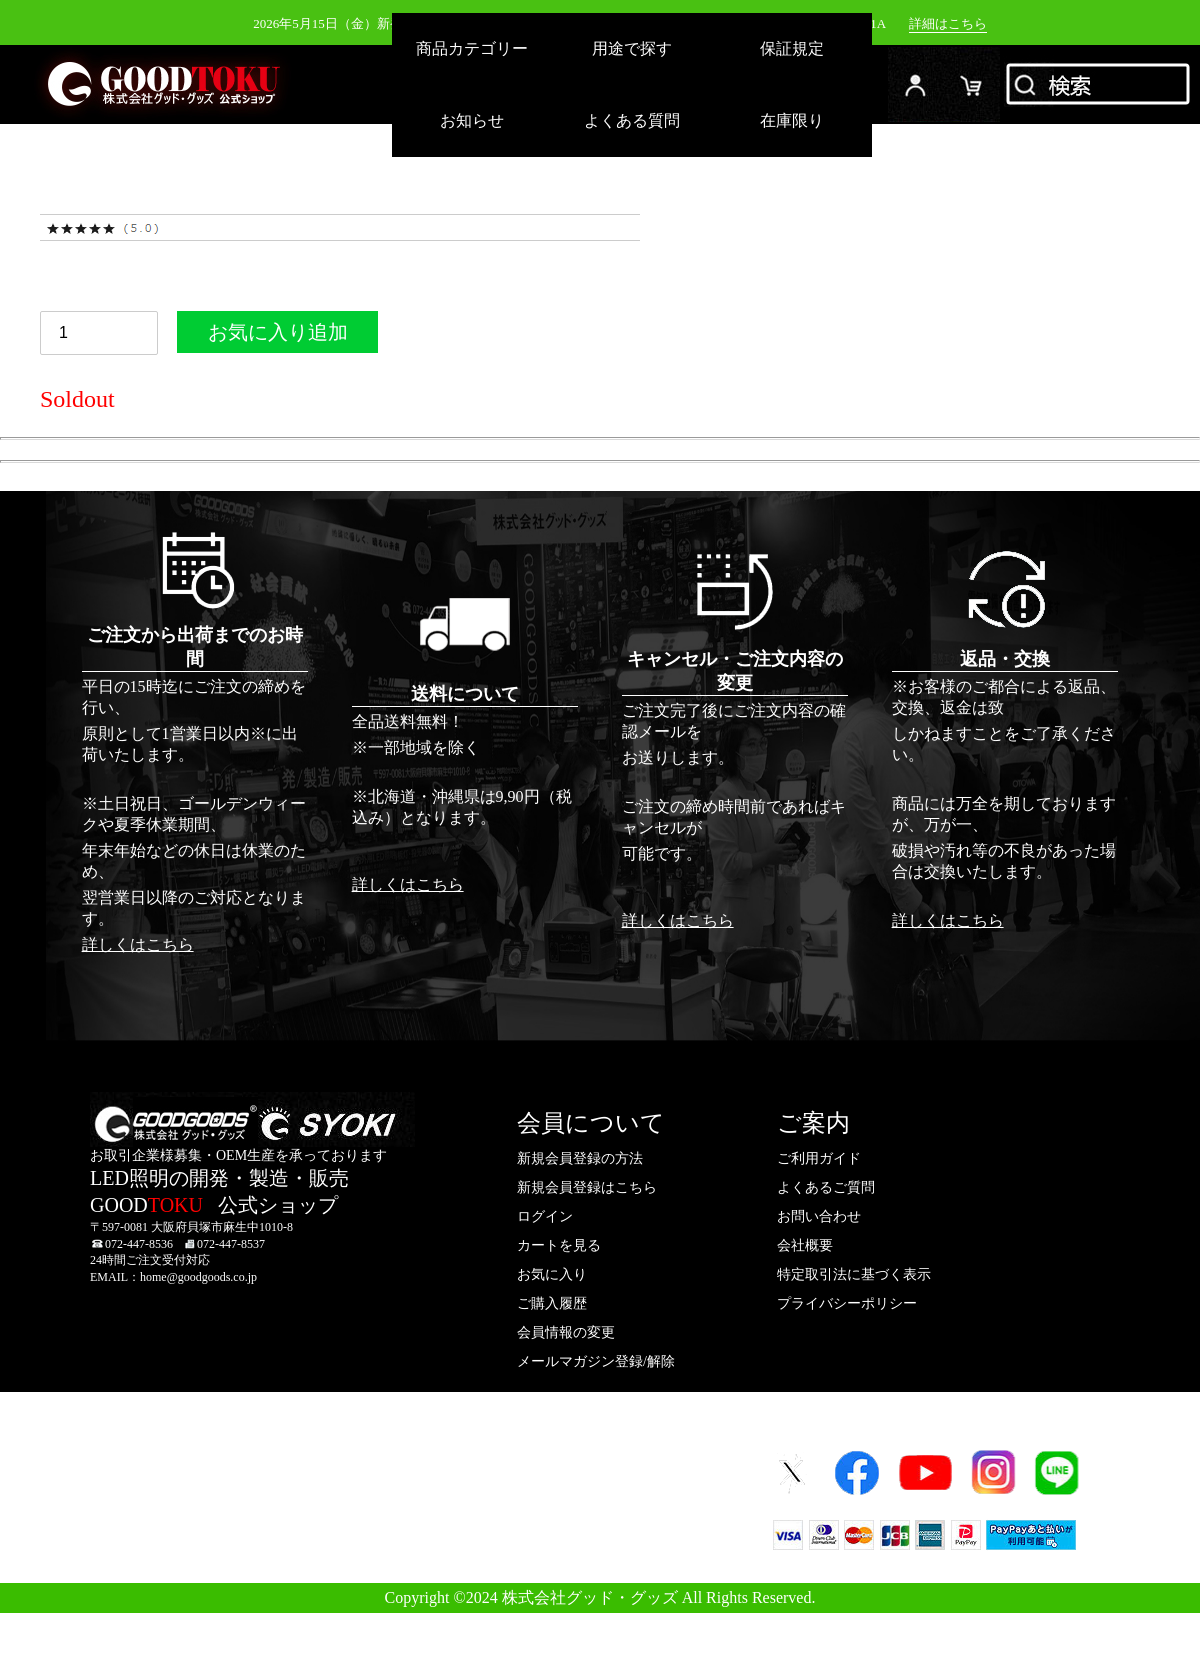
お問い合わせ (819, 1216)
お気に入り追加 (277, 337)
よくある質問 (632, 120)
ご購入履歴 (552, 1303)
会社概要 (805, 1245)
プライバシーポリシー (847, 1303)
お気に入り (552, 1274)
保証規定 (792, 48)
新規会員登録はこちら (587, 1187)
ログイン (916, 84)
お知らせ (472, 120)
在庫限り (792, 120)
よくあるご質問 (826, 1187)
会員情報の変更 (566, 1332)
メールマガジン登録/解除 (596, 1361)
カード (972, 84)
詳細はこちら (948, 23)
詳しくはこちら (138, 944)
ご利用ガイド (819, 1158)
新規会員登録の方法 (580, 1158)
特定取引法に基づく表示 (854, 1274)
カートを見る (559, 1245)
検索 (1100, 84)
